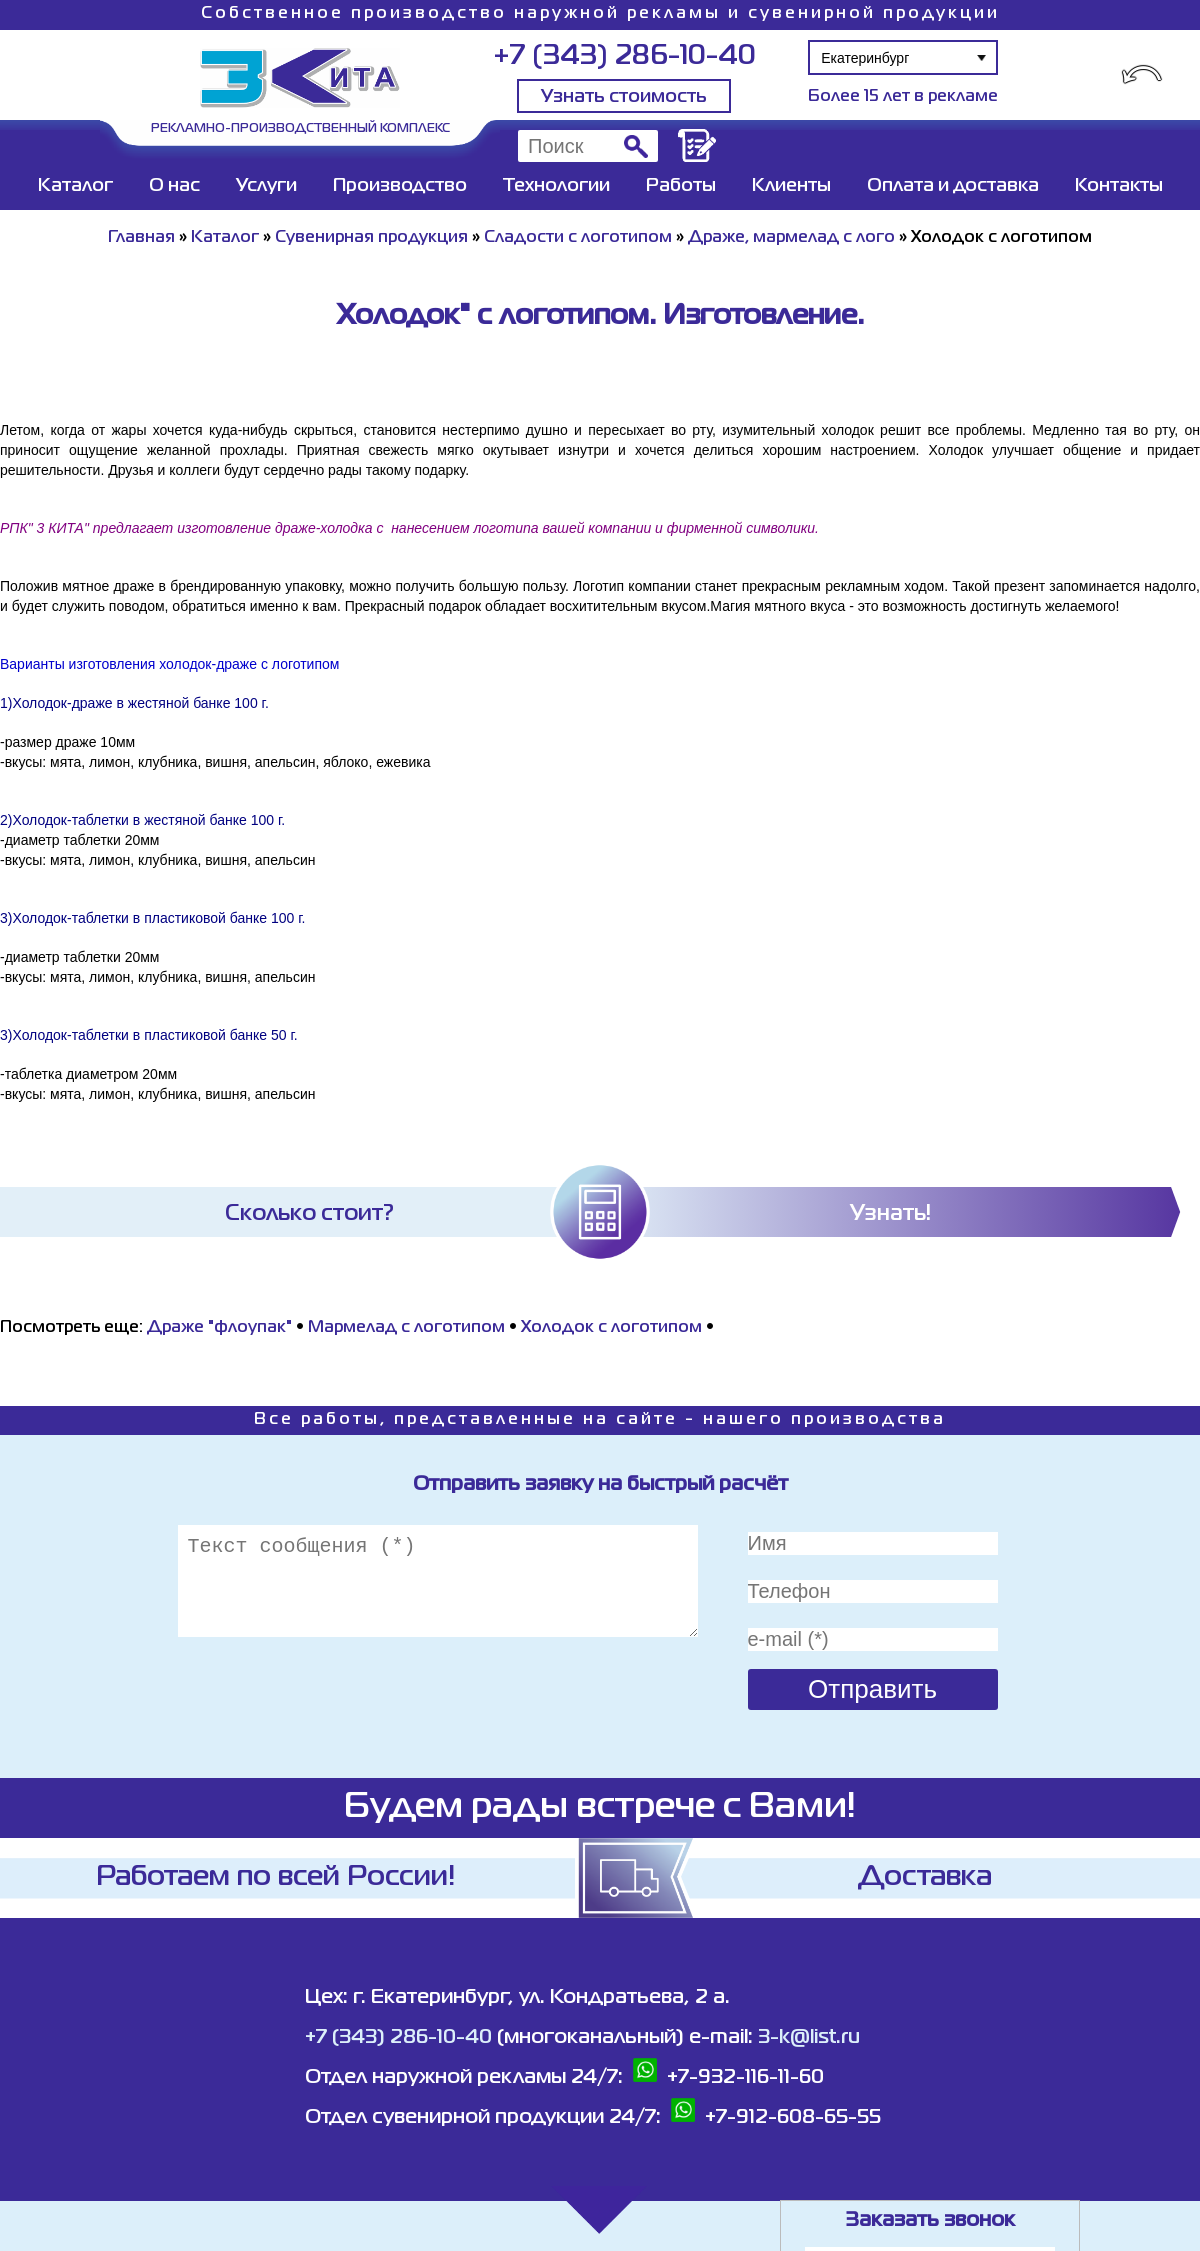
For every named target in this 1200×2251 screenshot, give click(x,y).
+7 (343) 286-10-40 (624, 56)
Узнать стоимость (624, 97)
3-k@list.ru (809, 2037)
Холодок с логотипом (611, 1328)
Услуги (266, 186)
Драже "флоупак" (219, 1328)
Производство (400, 186)
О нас (174, 186)
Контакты (1119, 186)
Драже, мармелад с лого (791, 238)
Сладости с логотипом (578, 238)
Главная (141, 238)
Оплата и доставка (953, 186)
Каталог (75, 186)
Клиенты (791, 186)
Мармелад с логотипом (406, 1328)
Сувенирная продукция (371, 238)
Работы (681, 186)
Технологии (556, 186)
